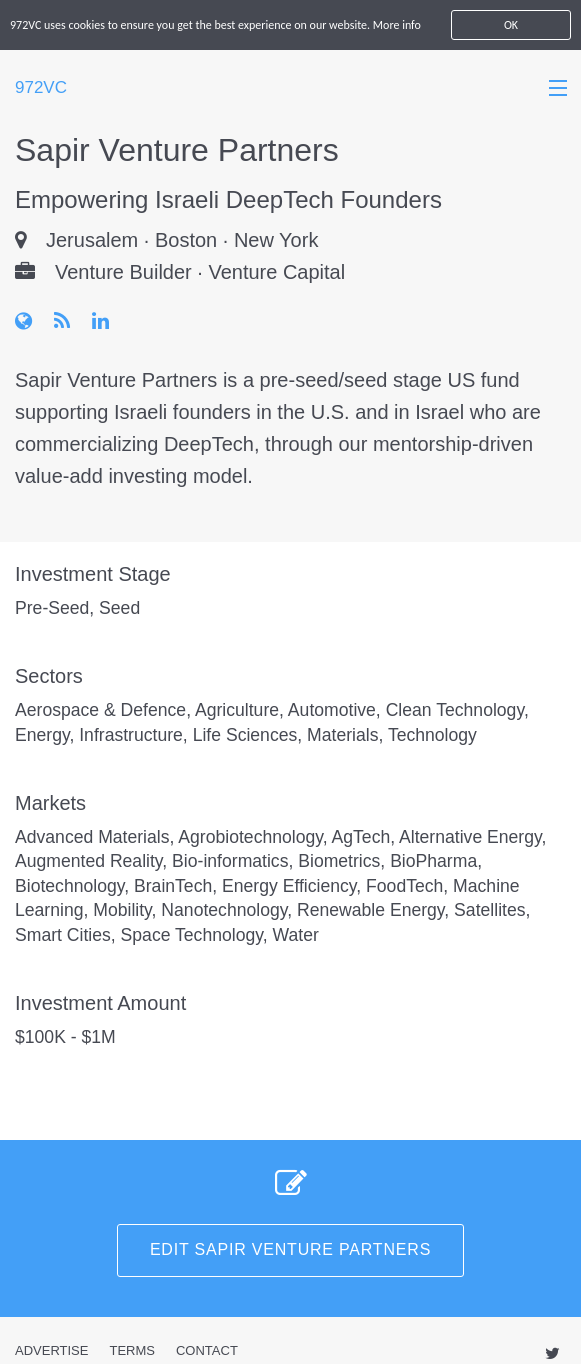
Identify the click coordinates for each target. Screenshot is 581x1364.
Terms (132, 1350)
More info (397, 25)
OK (511, 25)
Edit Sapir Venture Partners (290, 1249)
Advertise (51, 1350)
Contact (207, 1350)
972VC (41, 87)
